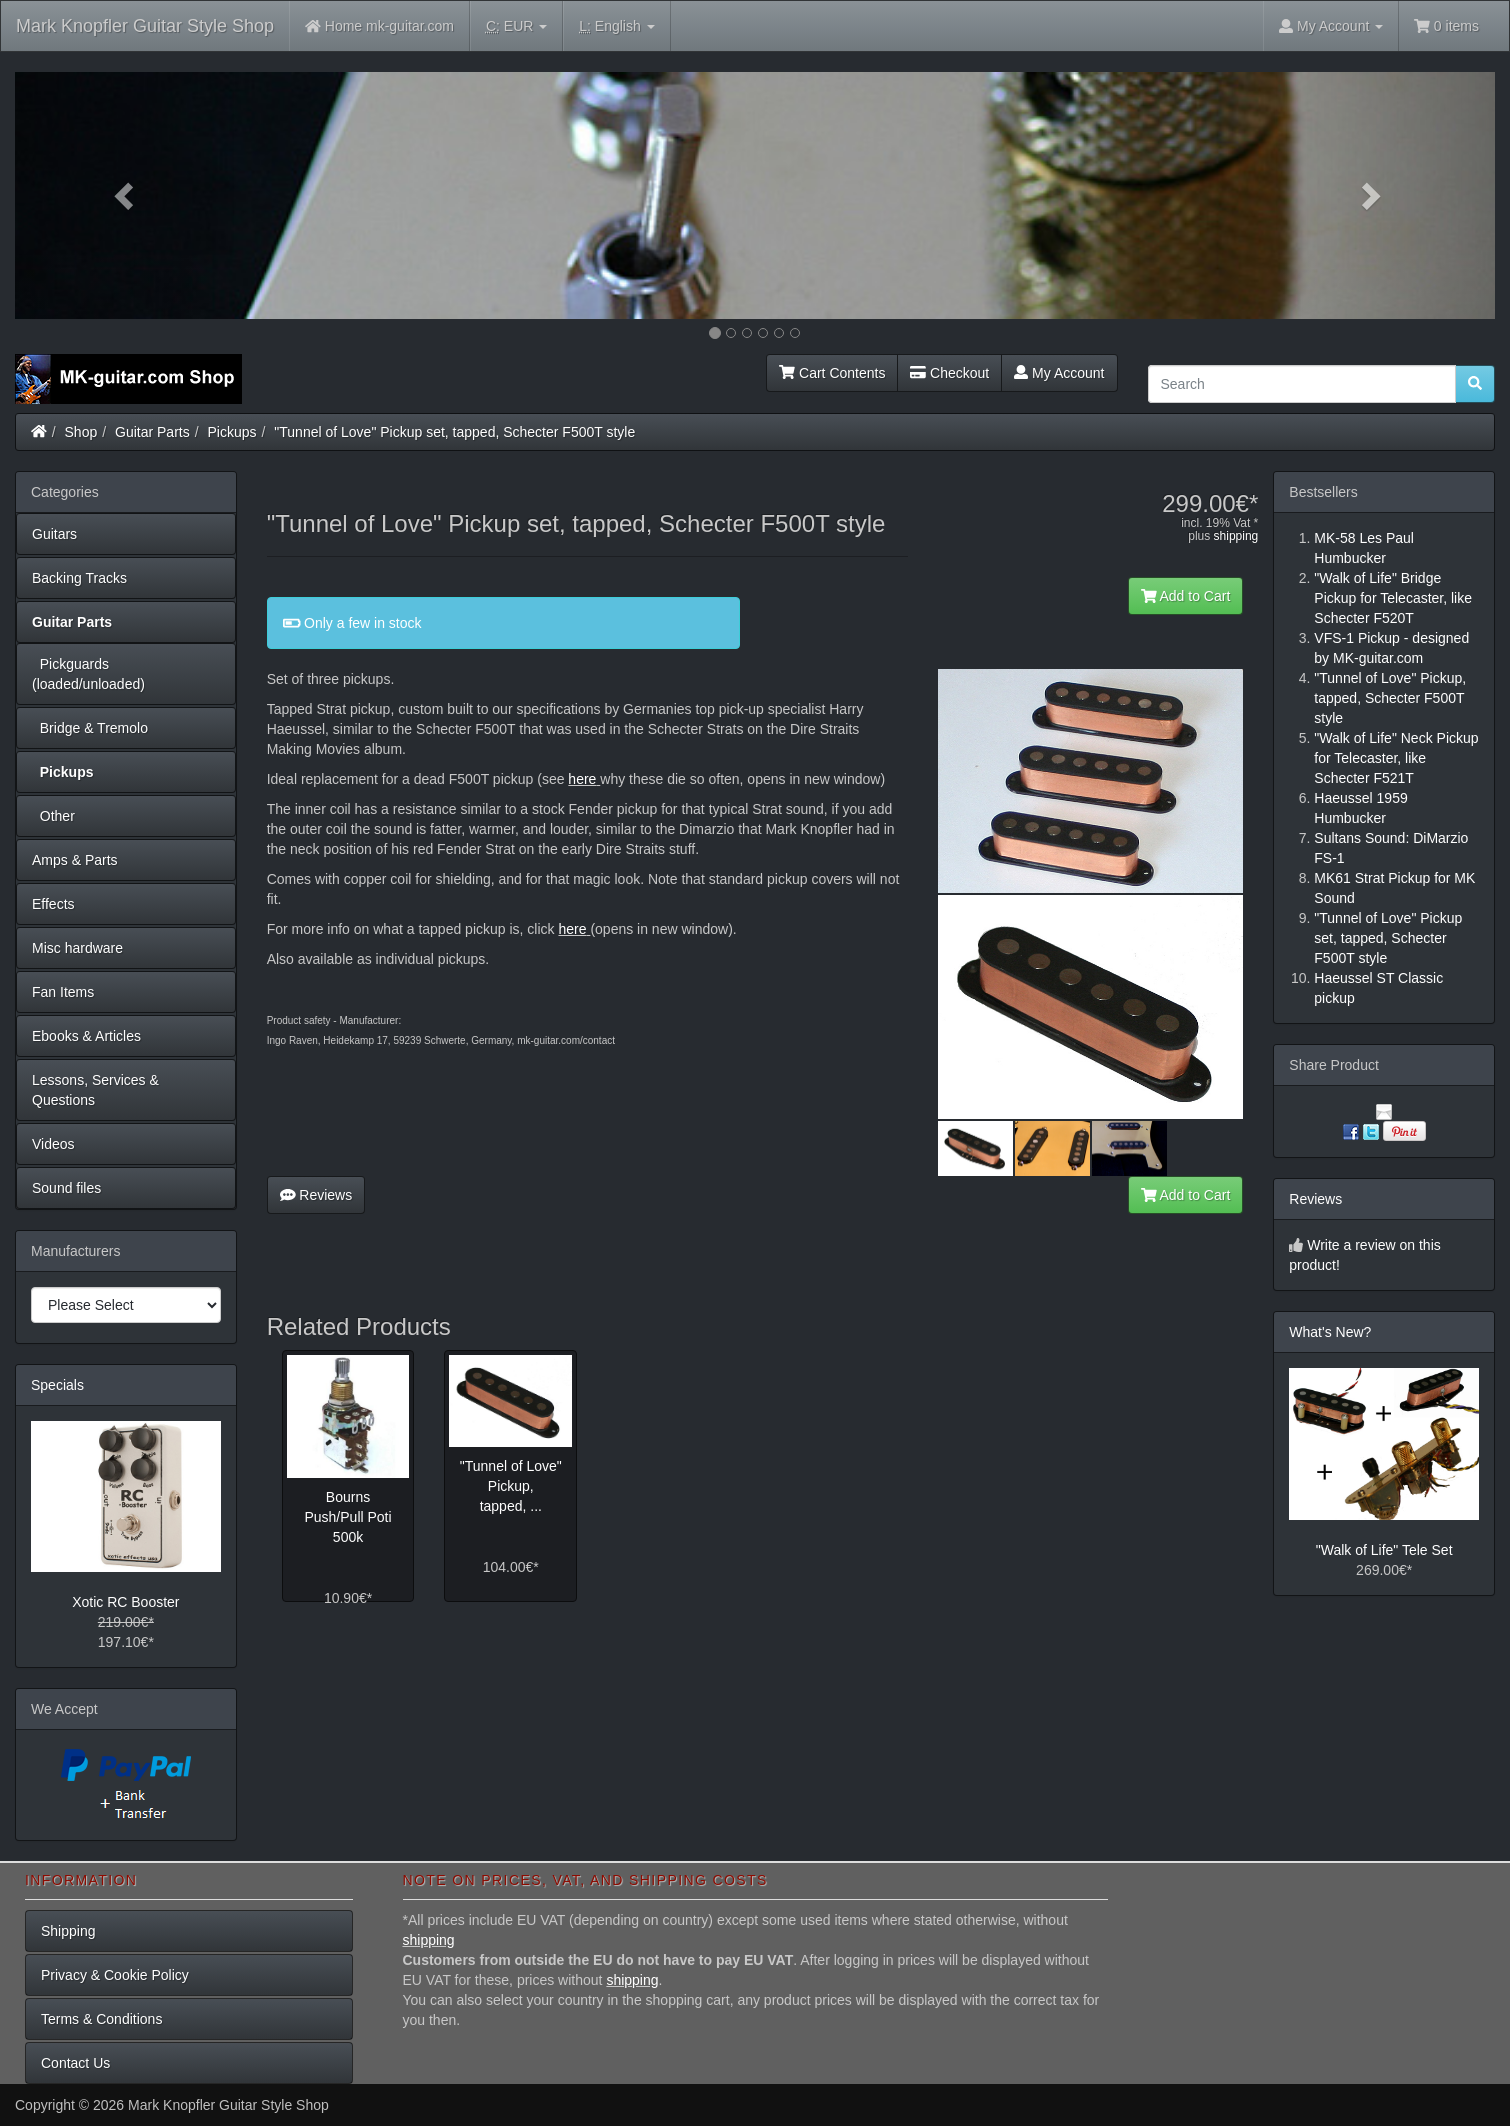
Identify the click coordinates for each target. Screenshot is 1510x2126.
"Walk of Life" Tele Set (1384, 1550)
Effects (53, 904)
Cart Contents (832, 373)
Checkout (949, 373)
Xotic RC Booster (125, 1602)
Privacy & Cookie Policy (115, 1975)
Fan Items (63, 992)
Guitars (54, 534)
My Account (1059, 373)
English (616, 26)
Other (53, 816)
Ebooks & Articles (86, 1036)
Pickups (232, 432)
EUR (516, 26)
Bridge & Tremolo (90, 728)
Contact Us (75, 2063)
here (582, 779)
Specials (57, 1385)
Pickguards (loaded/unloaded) (88, 674)
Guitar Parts (152, 432)
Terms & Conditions (101, 2019)
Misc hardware (77, 948)
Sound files (66, 1188)
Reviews (316, 1195)
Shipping (68, 1931)
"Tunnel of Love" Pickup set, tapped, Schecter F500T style (454, 432)
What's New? (1330, 1332)
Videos (53, 1144)
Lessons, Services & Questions (95, 1090)
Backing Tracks (79, 578)
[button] (126, 195)
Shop (81, 432)
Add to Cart (1186, 596)
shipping (1236, 536)
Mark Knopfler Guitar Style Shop (145, 26)
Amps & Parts (75, 860)
